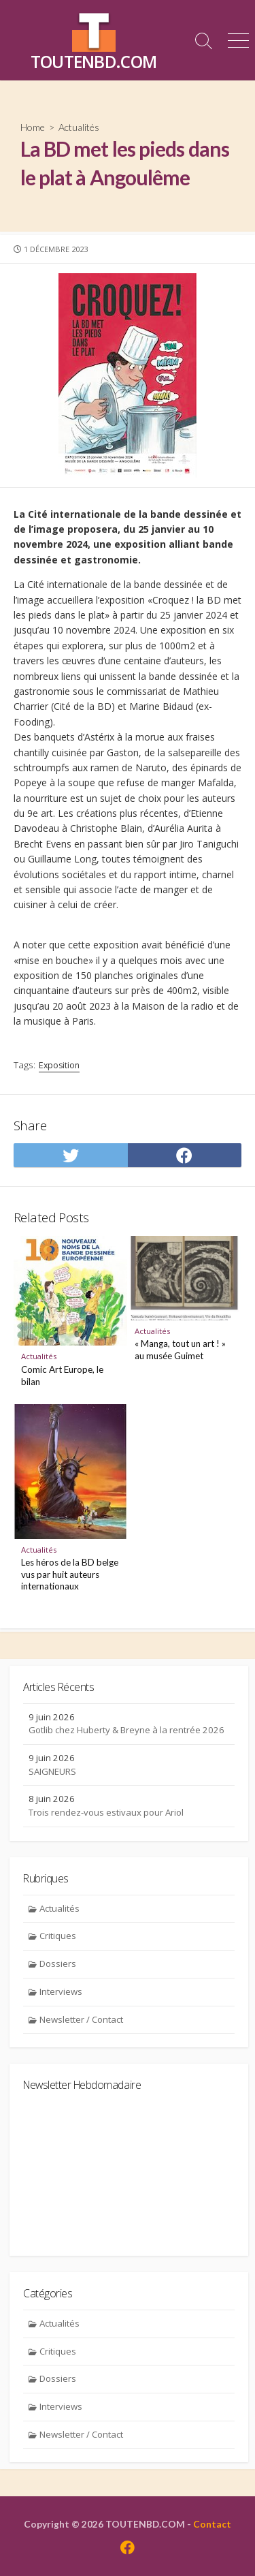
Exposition (59, 1065)
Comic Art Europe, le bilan (62, 1375)
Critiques (57, 1935)
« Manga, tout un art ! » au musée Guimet (180, 1349)
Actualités (78, 127)
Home (32, 127)
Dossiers (57, 1963)
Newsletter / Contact (81, 2019)
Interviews (60, 1991)
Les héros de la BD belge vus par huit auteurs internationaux (69, 1574)
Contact (212, 2524)
